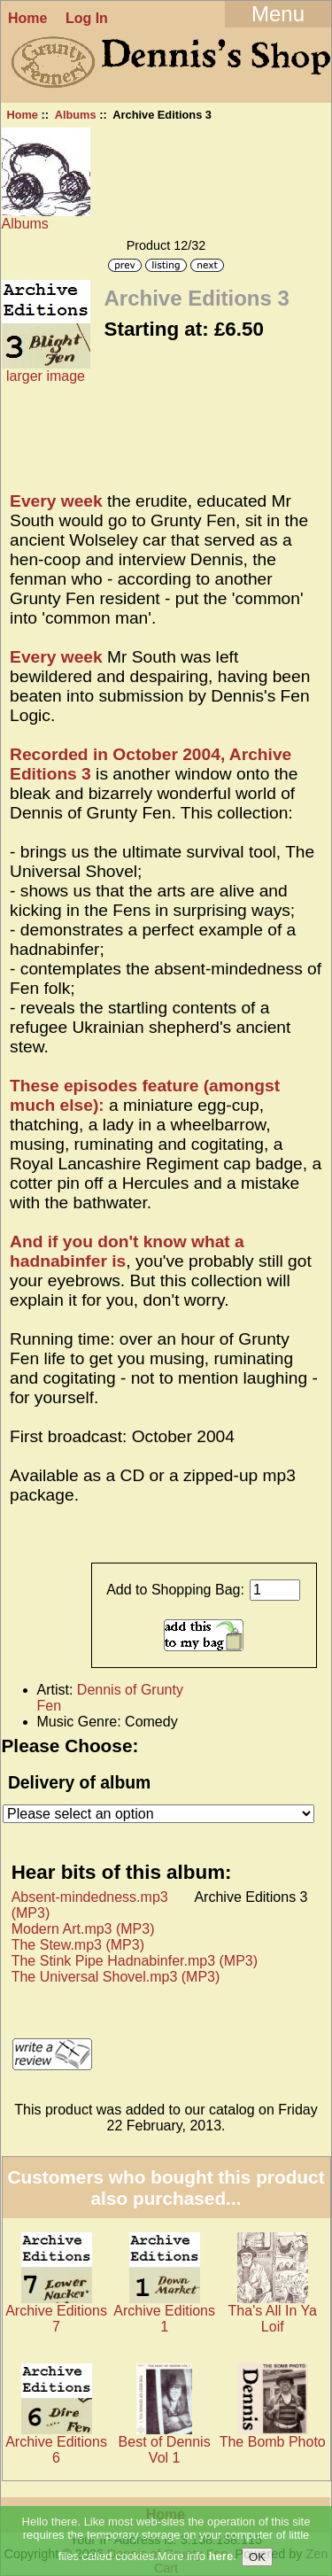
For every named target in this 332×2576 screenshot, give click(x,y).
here (221, 2557)
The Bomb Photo (273, 2441)
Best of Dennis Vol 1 (165, 2449)
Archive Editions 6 (56, 2449)
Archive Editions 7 (56, 2318)
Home (27, 18)
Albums (76, 114)
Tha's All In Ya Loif (272, 2318)
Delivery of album (79, 1782)
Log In (87, 18)
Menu (278, 14)
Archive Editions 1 (164, 2318)
